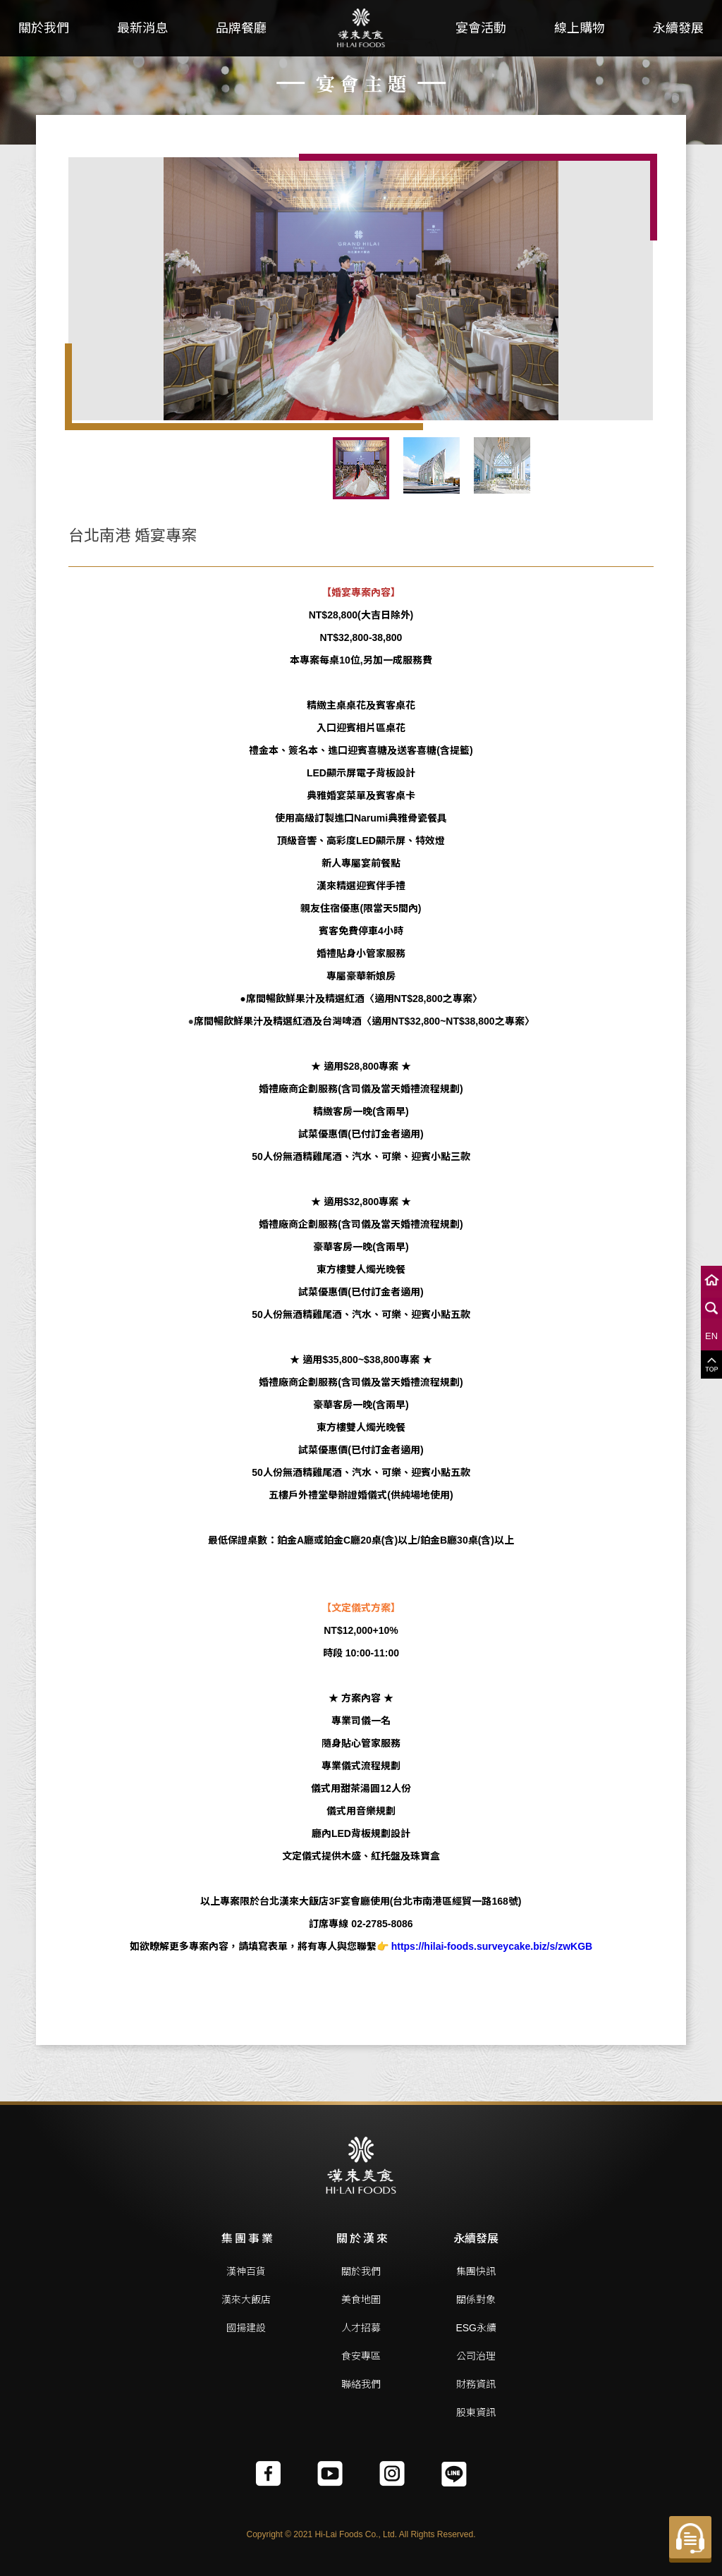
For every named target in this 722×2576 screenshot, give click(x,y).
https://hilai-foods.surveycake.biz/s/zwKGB (492, 1946)
